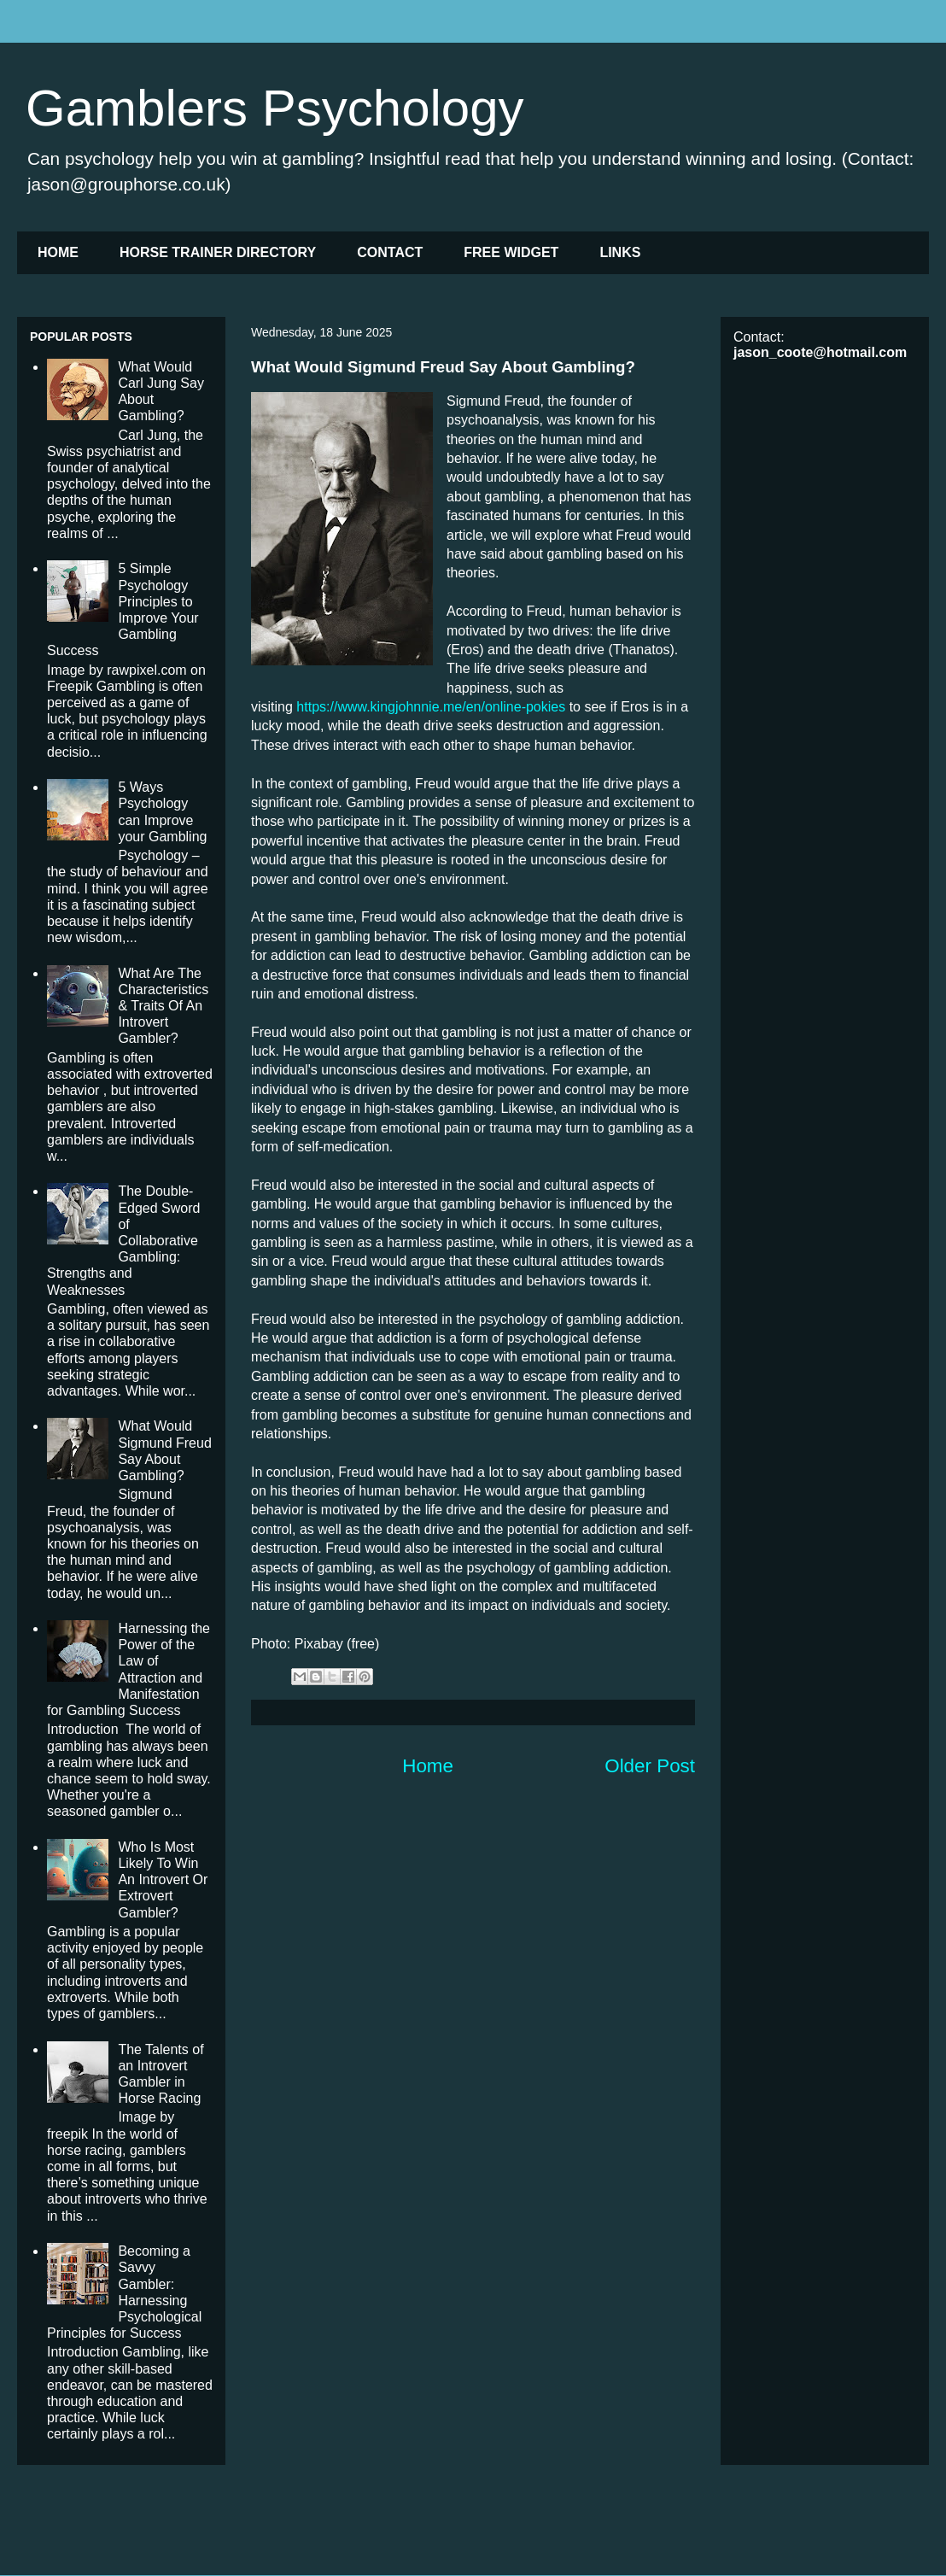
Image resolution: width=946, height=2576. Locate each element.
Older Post (649, 1766)
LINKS (619, 252)
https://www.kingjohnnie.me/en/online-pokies (430, 707)
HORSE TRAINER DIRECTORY (218, 252)
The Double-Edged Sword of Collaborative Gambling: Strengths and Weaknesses (123, 1240)
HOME (58, 252)
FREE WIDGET (511, 252)
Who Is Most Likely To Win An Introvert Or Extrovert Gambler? (162, 1880)
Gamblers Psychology (275, 108)
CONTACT (390, 252)
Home (427, 1766)
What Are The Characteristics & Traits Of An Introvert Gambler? (163, 1006)
